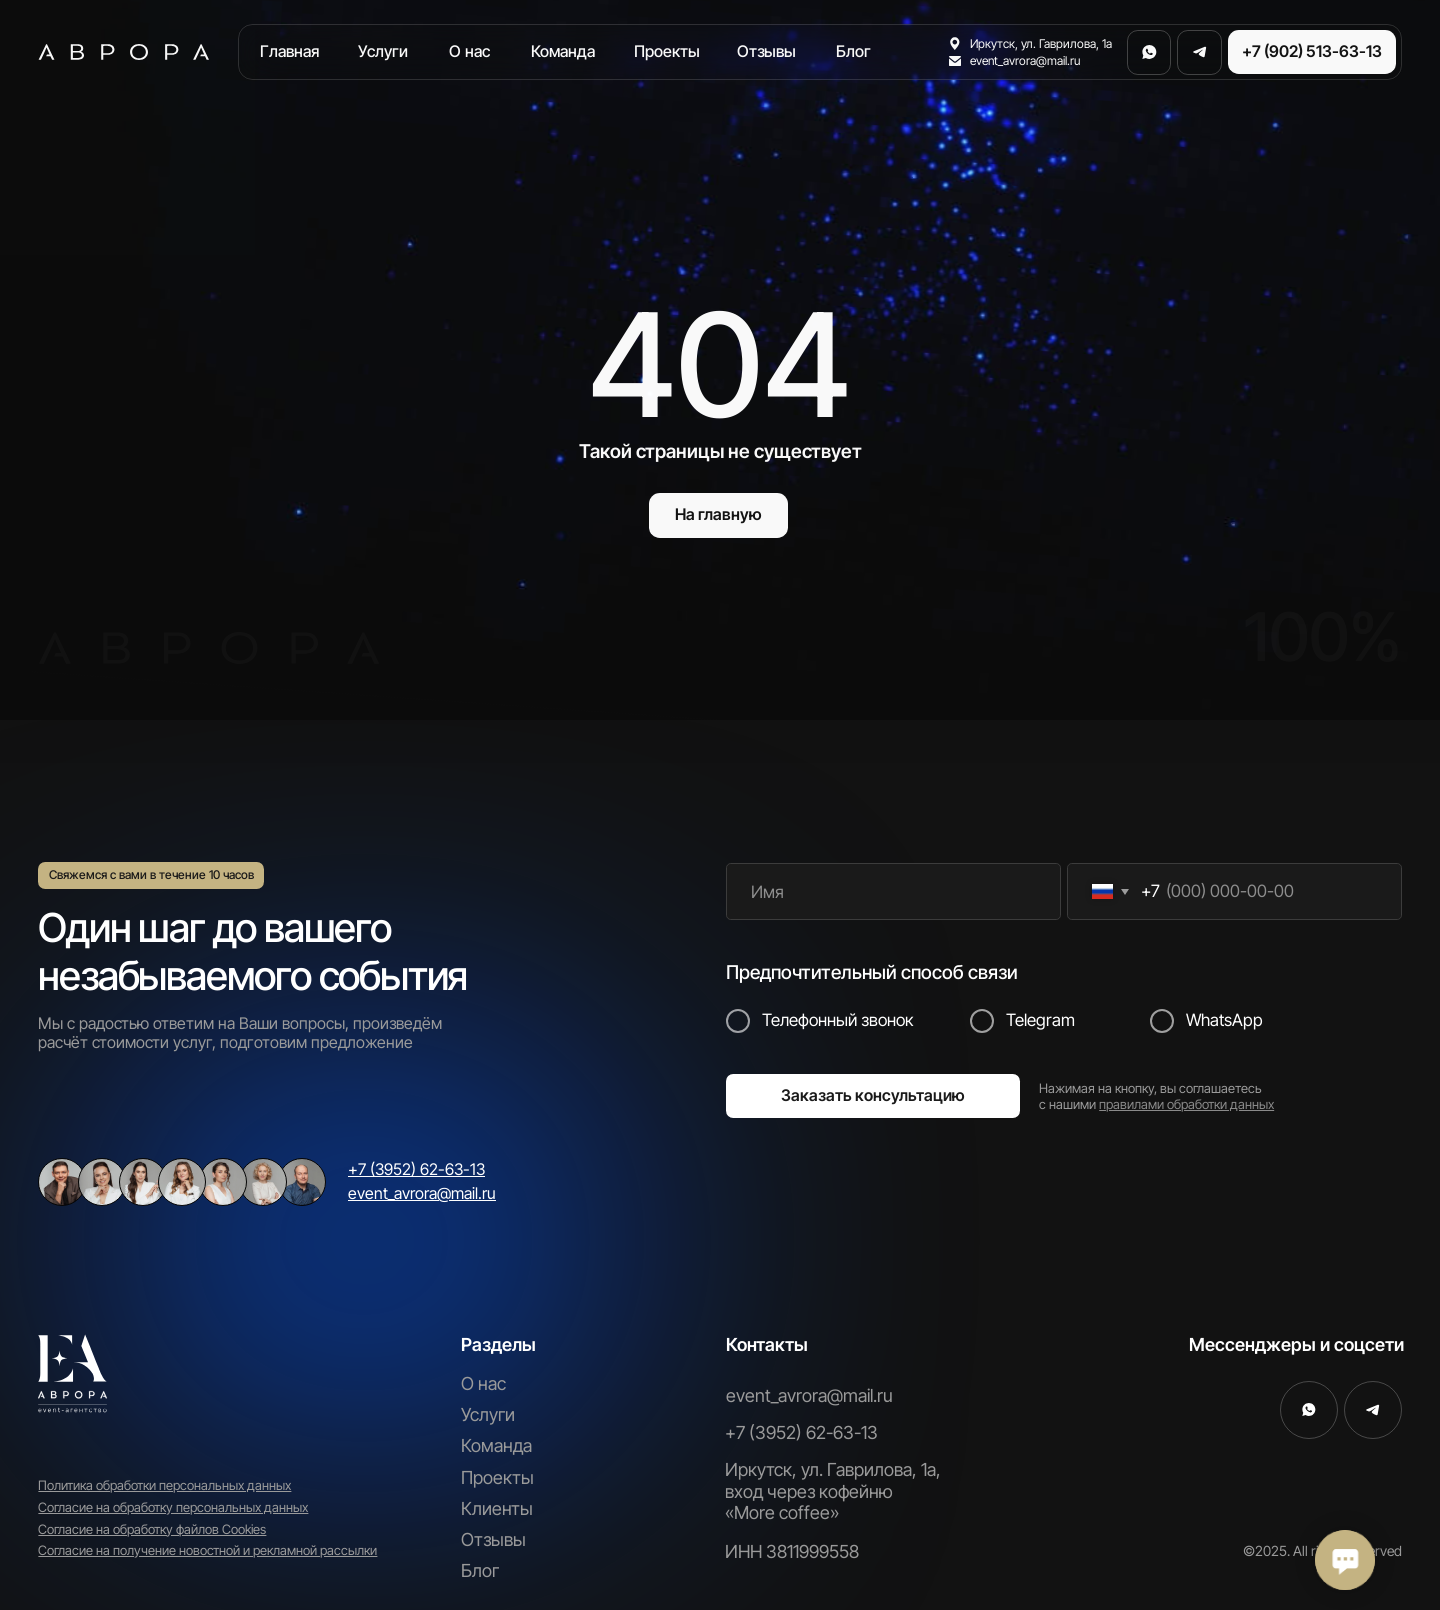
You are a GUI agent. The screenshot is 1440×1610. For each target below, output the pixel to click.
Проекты (497, 1477)
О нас (483, 1383)
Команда (496, 1445)
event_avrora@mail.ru (809, 1395)
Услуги (488, 1414)
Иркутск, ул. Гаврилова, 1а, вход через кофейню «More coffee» (833, 1491)
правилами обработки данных (1186, 1104)
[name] (893, 892)
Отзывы (493, 1539)
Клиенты (497, 1508)
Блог (480, 1570)
